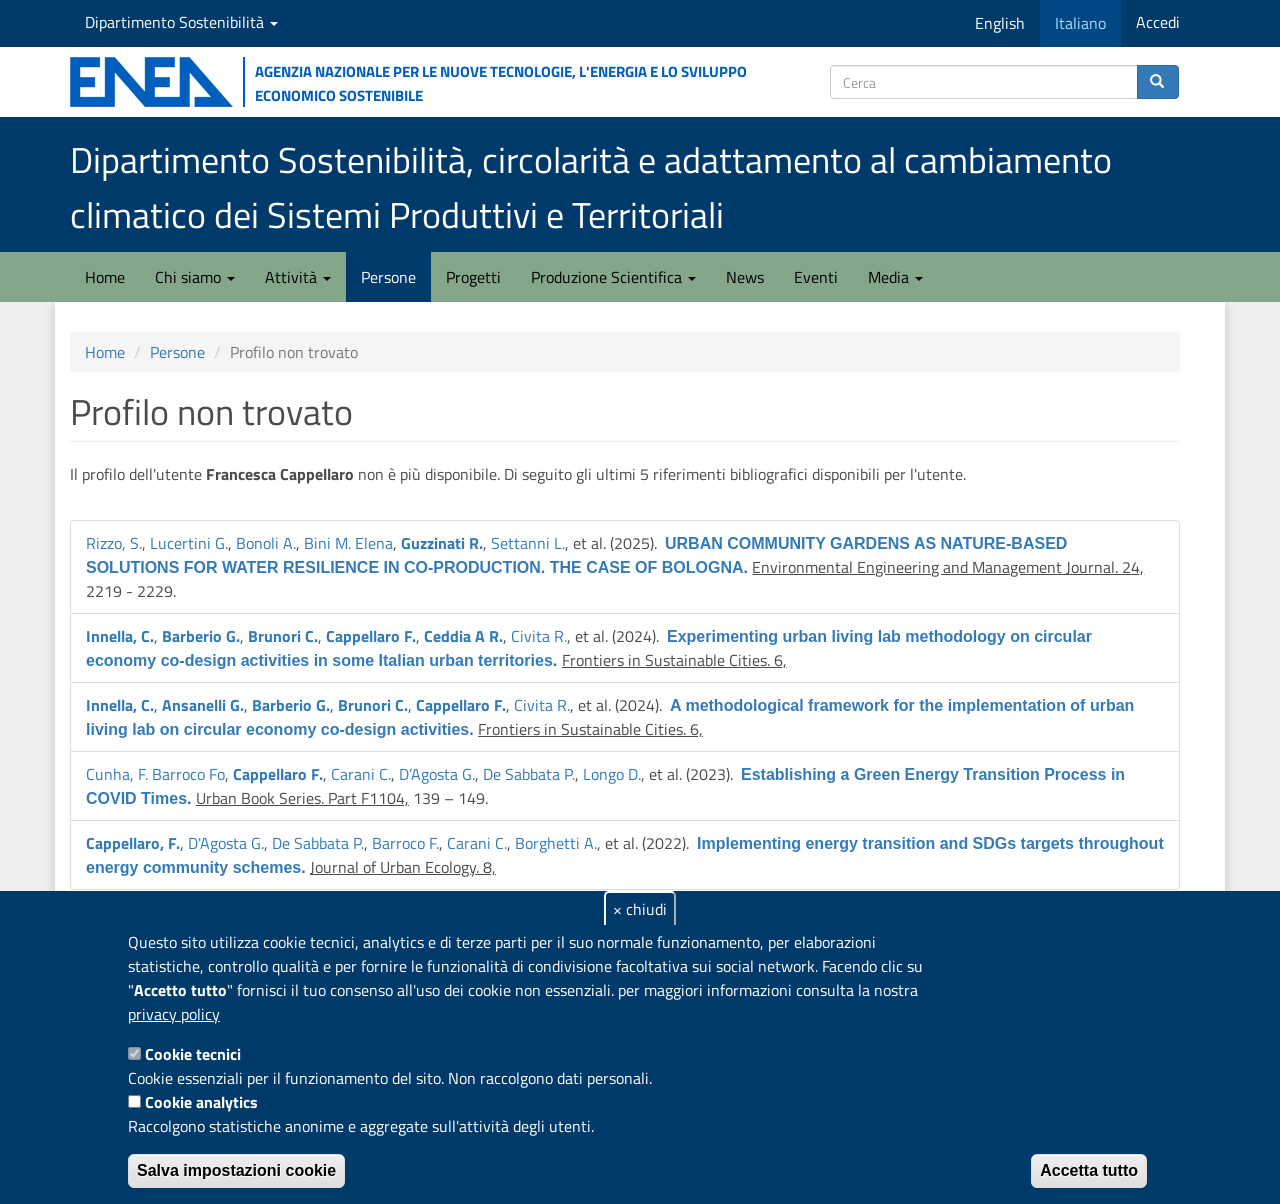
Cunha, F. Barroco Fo (155, 774)
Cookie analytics (201, 1102)
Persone (388, 277)
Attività (298, 277)
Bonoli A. (266, 543)
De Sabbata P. (529, 774)
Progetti (473, 277)
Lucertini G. (189, 543)
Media (895, 277)
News (745, 277)
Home (105, 277)
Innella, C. (120, 636)
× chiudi (640, 909)
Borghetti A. (556, 843)
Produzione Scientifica (613, 277)
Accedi (1158, 22)
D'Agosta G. (226, 843)
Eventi (816, 277)
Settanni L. (528, 543)
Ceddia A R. (463, 636)
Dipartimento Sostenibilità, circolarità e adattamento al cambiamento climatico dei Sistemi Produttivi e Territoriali (591, 187)
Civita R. (539, 636)
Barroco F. (405, 843)
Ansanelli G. (203, 705)
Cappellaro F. (371, 636)
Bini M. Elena (348, 543)
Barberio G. (201, 636)
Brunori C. (283, 636)
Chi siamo (195, 277)
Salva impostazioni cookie (236, 1170)
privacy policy (174, 1014)
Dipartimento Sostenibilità (181, 22)
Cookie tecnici (193, 1054)
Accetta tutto (1089, 1170)
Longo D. (612, 774)
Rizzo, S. (114, 543)
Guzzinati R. (442, 543)
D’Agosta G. (437, 774)
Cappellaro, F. (133, 843)
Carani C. (361, 774)
